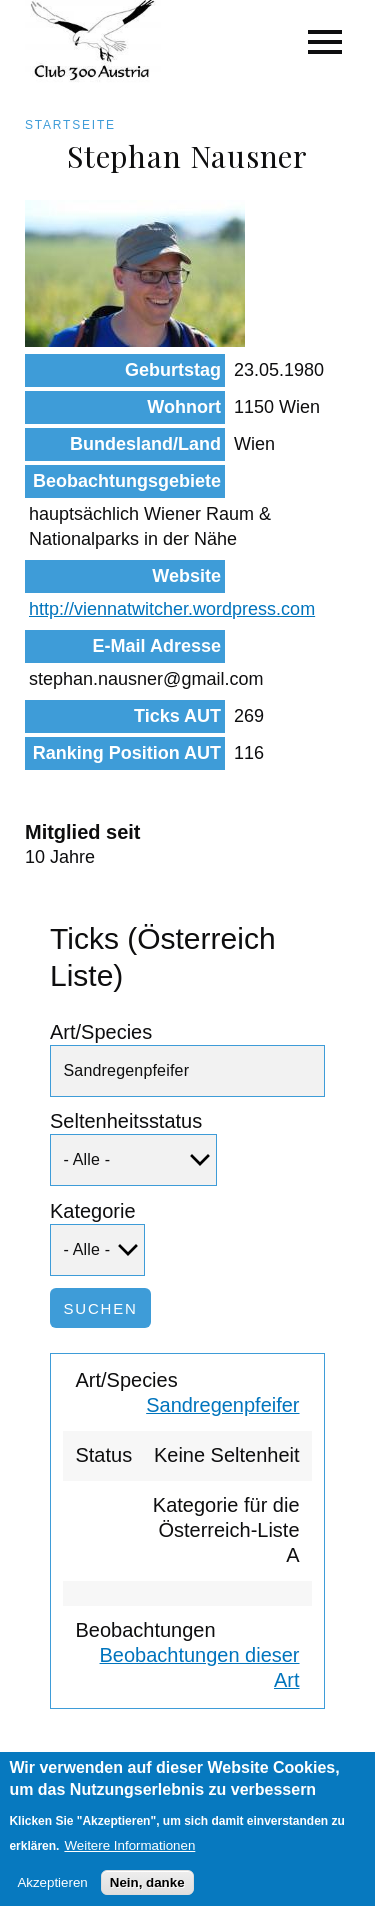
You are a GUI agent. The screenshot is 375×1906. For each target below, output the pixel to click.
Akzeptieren (52, 1893)
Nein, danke (147, 1893)
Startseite (70, 125)
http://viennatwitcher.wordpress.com (172, 609)
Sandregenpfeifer (222, 1405)
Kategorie (93, 1211)
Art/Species (101, 1032)
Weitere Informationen (129, 1855)
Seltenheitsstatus (126, 1121)
